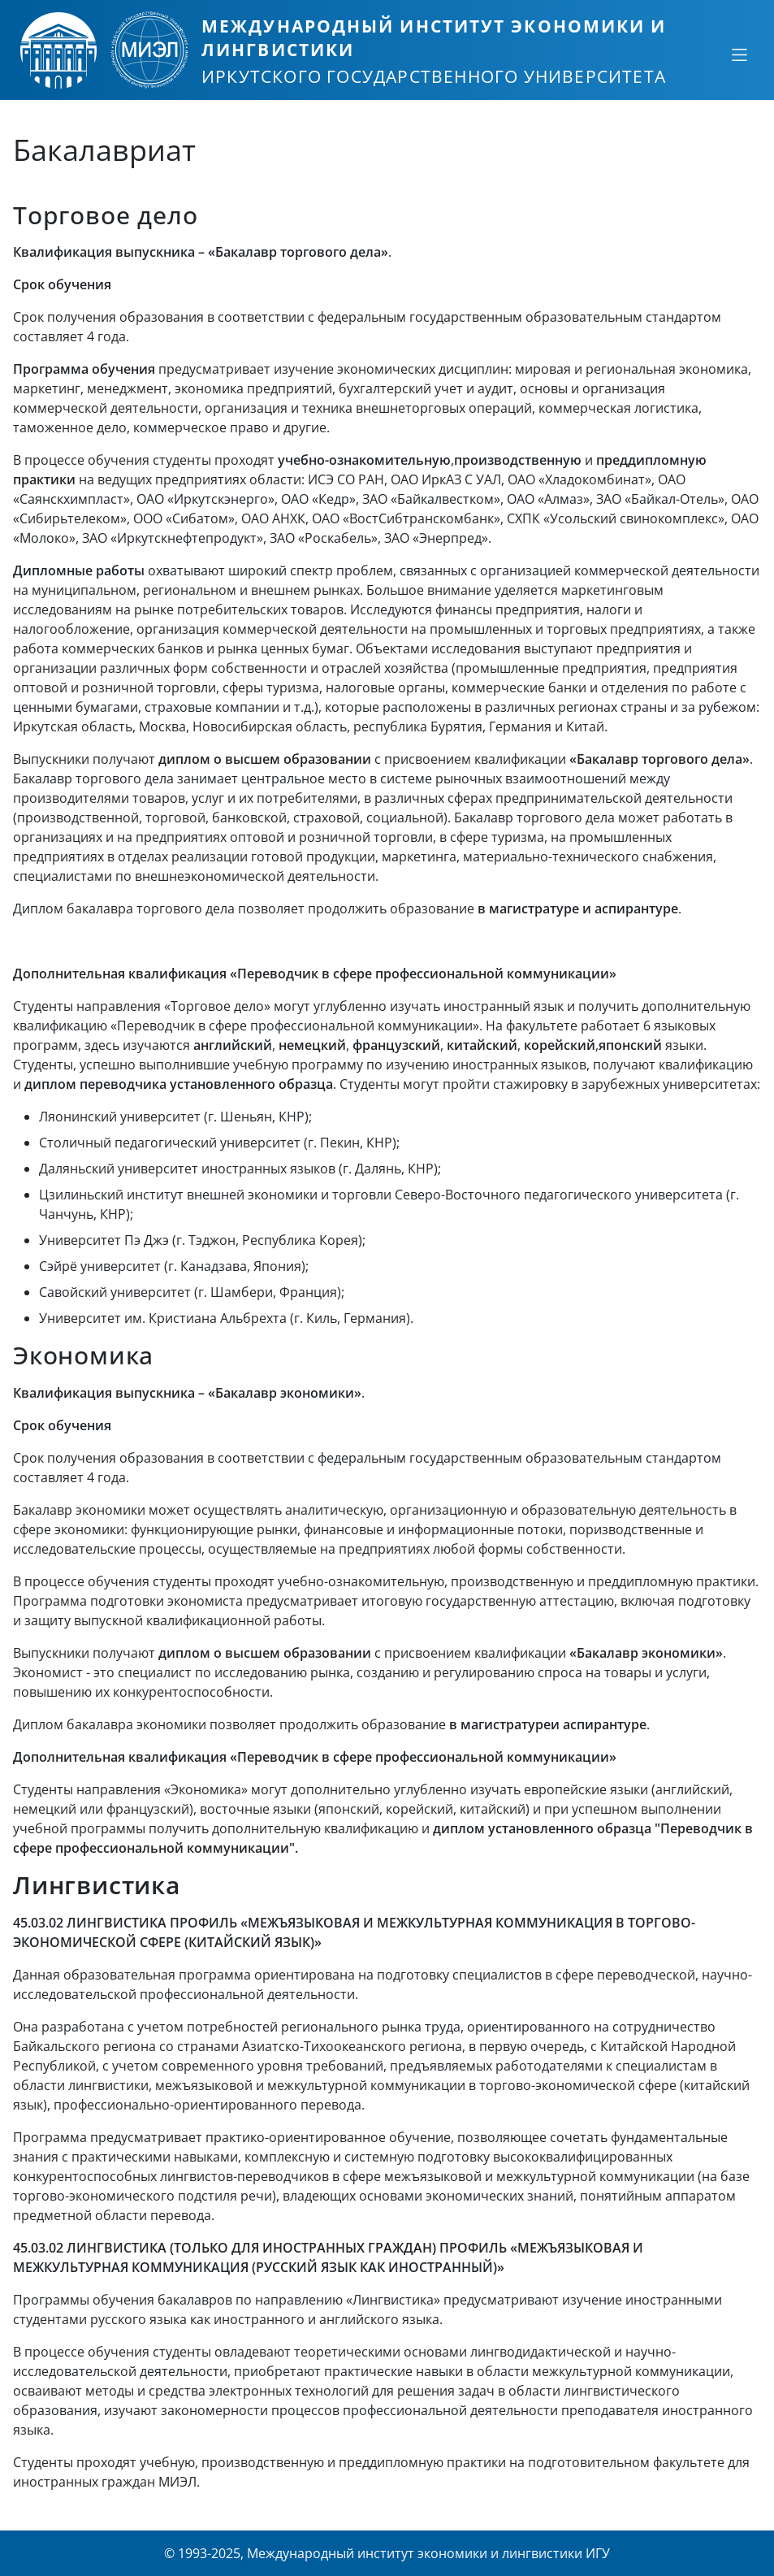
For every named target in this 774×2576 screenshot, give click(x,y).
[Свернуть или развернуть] (739, 54)
